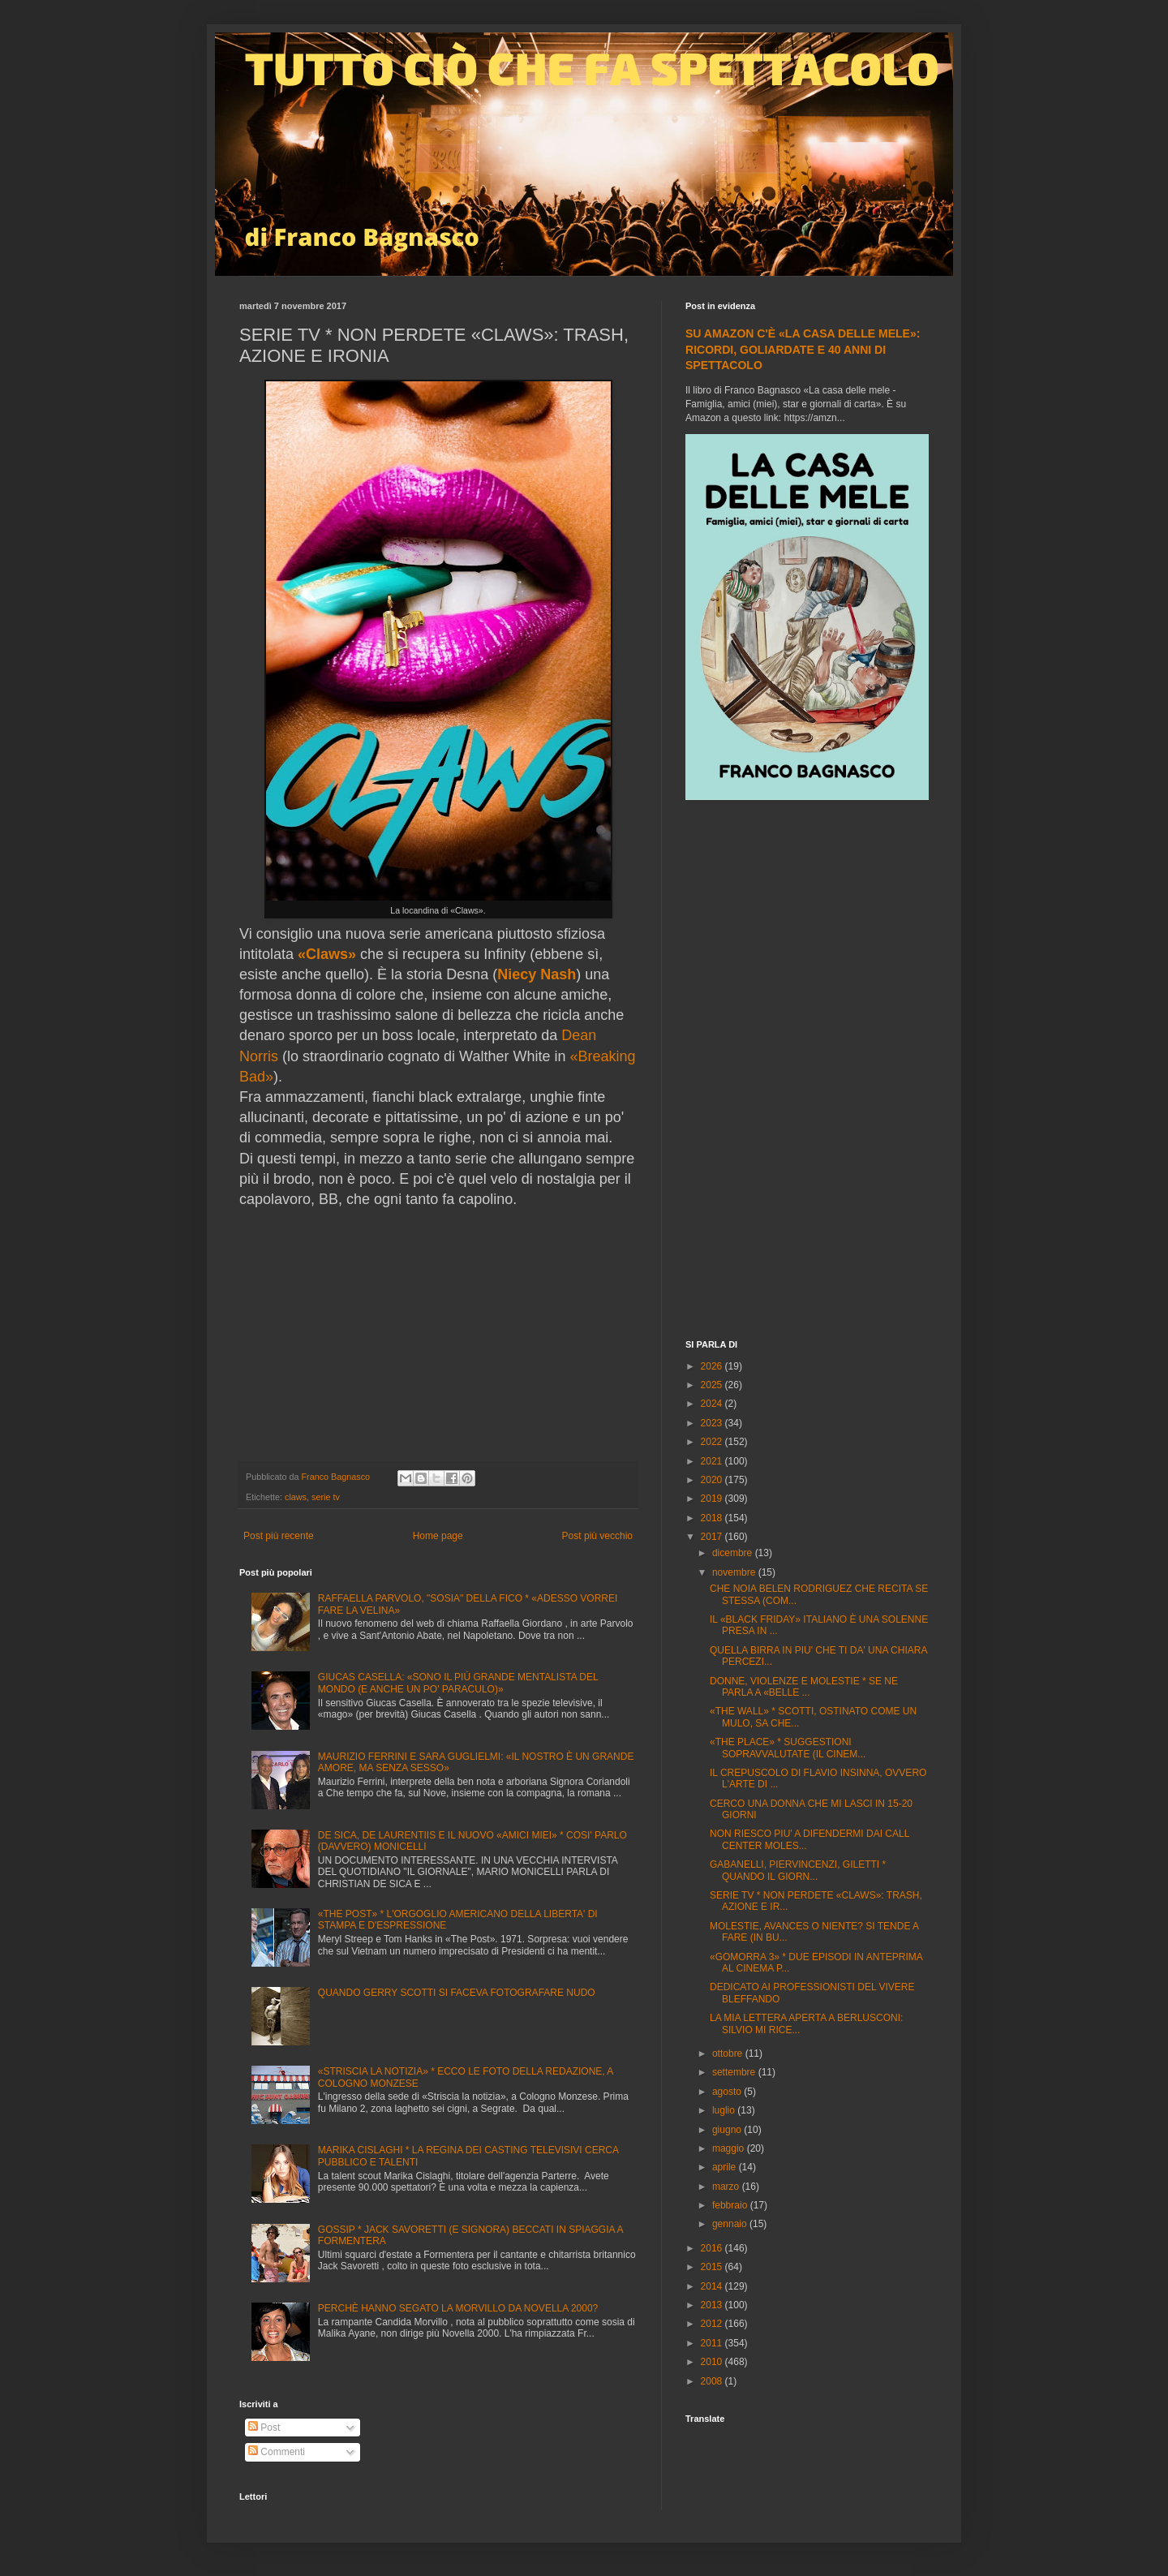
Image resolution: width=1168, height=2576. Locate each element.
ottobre (728, 2053)
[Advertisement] (807, 1071)
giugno (728, 2129)
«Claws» (327, 954)
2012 (713, 2323)
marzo (727, 2186)
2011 (713, 2343)
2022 (713, 1441)
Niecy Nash (536, 974)
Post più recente (278, 1536)
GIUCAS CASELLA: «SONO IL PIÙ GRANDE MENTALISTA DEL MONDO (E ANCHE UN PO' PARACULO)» (458, 1682)
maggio (729, 2148)
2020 (713, 1480)
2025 (713, 1385)
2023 (713, 1423)
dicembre (733, 1553)
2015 (713, 2267)
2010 (713, 2361)
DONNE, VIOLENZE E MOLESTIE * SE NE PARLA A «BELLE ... (804, 1686)
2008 (713, 2381)
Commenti (276, 2452)
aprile (725, 2167)
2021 (713, 1461)
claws (296, 1497)
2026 (713, 1366)
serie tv (325, 1497)
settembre (735, 2072)
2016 (713, 2248)
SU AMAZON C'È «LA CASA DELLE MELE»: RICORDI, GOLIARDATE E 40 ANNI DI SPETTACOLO (802, 349)
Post (264, 2427)
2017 (713, 1536)
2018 (713, 1518)
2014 (713, 2286)
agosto (728, 2091)
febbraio (731, 2205)
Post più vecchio (597, 1536)
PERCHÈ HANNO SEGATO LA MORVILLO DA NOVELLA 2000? (458, 2308)
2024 (713, 1403)
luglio (724, 2110)
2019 (713, 1498)
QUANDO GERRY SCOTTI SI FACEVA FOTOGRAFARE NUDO (456, 1992)
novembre (735, 1572)
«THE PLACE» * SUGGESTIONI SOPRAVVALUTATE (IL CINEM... (787, 1747)
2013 (713, 2305)
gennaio (730, 2224)
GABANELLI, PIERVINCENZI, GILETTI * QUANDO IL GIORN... (798, 1870)
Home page (438, 1536)
